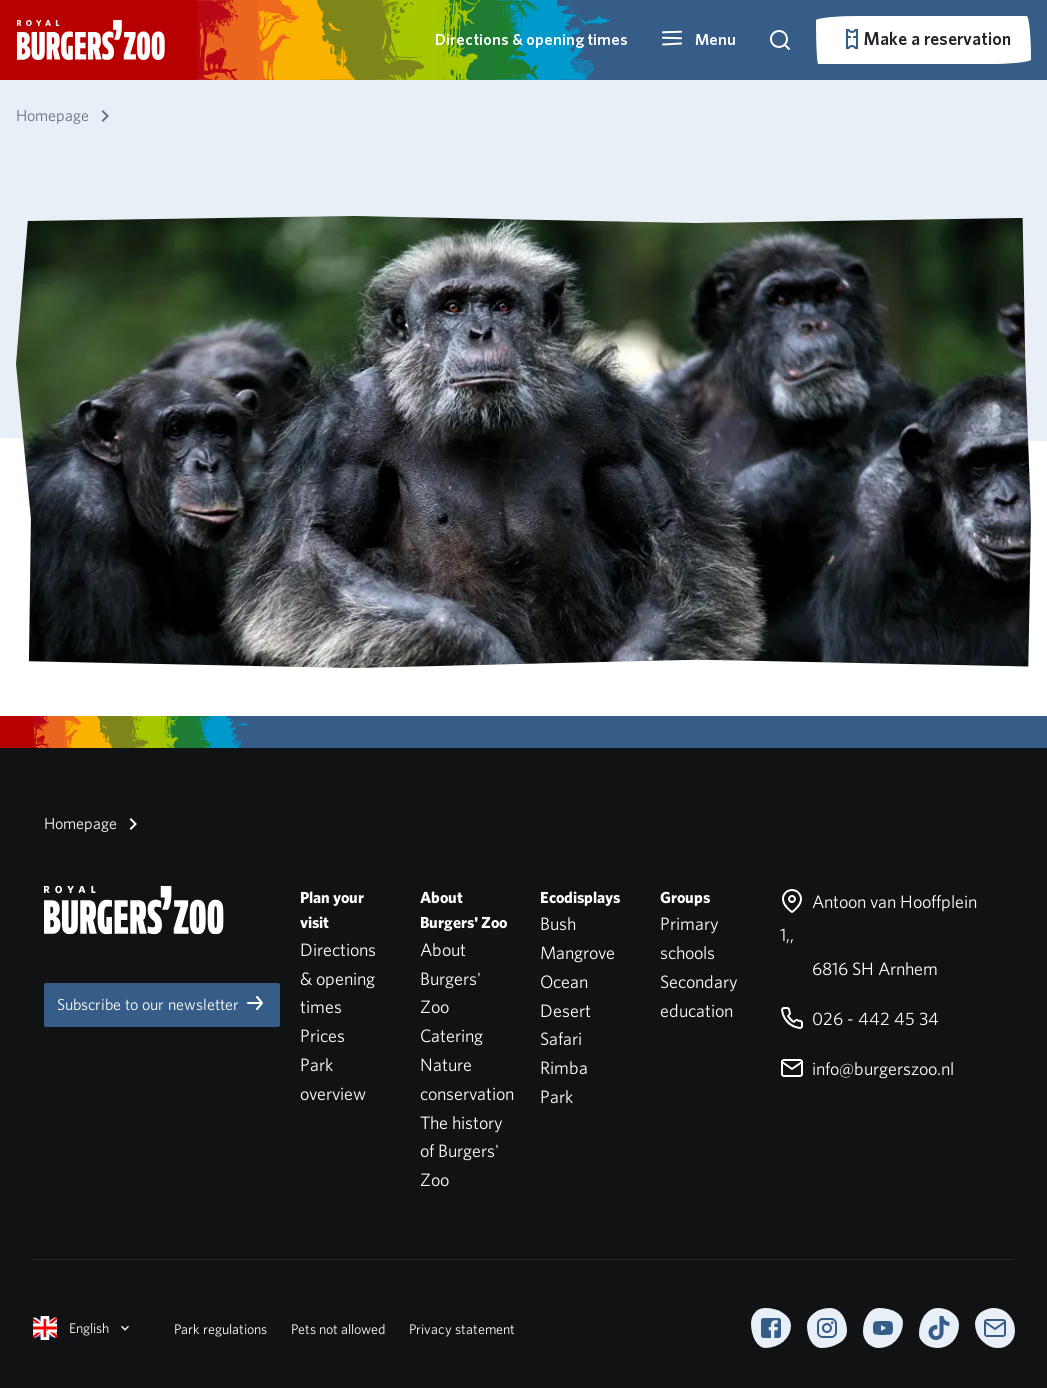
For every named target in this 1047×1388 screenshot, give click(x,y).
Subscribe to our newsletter (162, 1003)
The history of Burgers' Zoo (461, 1151)
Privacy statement (462, 1329)
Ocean (564, 981)
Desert (565, 1010)
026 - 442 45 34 (859, 1018)
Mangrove (577, 952)
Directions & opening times (531, 39)
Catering (451, 1035)
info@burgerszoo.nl (867, 1068)
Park (556, 1096)
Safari (561, 1038)
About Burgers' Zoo (450, 978)
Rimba (564, 1067)
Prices (322, 1035)
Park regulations (220, 1329)
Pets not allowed (338, 1329)
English (83, 1328)
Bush (558, 923)
